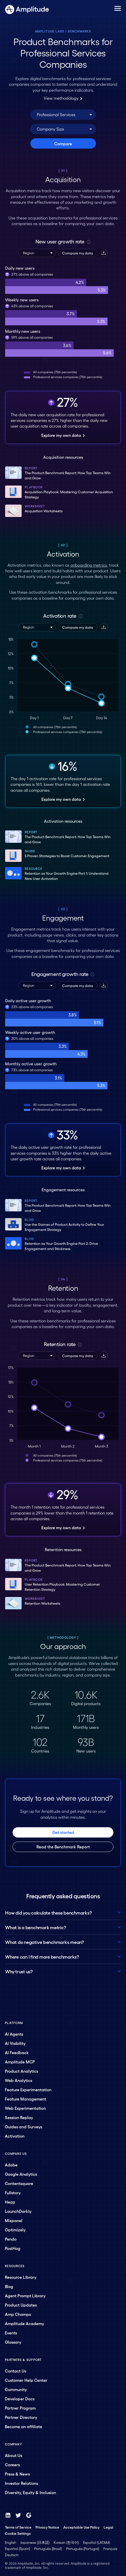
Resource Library (20, 2277)
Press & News (17, 2473)
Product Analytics (21, 2071)
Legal (108, 2527)
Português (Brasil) (48, 2548)
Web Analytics (18, 2080)
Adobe (11, 2164)
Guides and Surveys (23, 2126)
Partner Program (20, 2407)
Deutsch (12, 2555)
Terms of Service (18, 2527)
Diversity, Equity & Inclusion (30, 2492)
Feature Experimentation (28, 2089)
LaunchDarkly (18, 2211)
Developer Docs (19, 2398)
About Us (13, 2455)
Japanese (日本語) (35, 2542)
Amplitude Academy (24, 2323)
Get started (63, 1832)
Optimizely (15, 2229)
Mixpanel (13, 2220)
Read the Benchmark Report (63, 1846)
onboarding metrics (88, 565)
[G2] (28, 2515)
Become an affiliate (23, 2426)
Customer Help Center (26, 2380)
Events (11, 2332)
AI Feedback (17, 2052)
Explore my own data (63, 435)
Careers (12, 2464)
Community (16, 2389)
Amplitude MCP (20, 2061)
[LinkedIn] (8, 2515)
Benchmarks (79, 31)
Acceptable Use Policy (81, 2527)
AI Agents (14, 2033)
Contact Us (15, 2370)
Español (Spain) (17, 2548)
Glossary (13, 2342)
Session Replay (19, 2117)
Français (110, 2548)
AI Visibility (15, 2043)
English (10, 2542)
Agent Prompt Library (25, 2295)
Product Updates (21, 2304)
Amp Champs (18, 2314)
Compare (63, 143)
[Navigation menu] (117, 8)
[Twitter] (18, 2515)
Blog (9, 2286)
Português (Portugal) (82, 2548)
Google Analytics (21, 2174)
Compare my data (77, 253)
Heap (10, 2201)
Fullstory (13, 2192)
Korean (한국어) (66, 2542)
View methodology (63, 98)
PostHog (12, 2248)
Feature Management (25, 2098)
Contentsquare (19, 2183)
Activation (14, 2135)
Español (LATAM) (96, 2542)
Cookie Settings (18, 2533)
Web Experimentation (25, 2108)
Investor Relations (21, 2483)
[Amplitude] (27, 8)
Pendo (10, 2239)
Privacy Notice (47, 2527)
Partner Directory (21, 2417)
